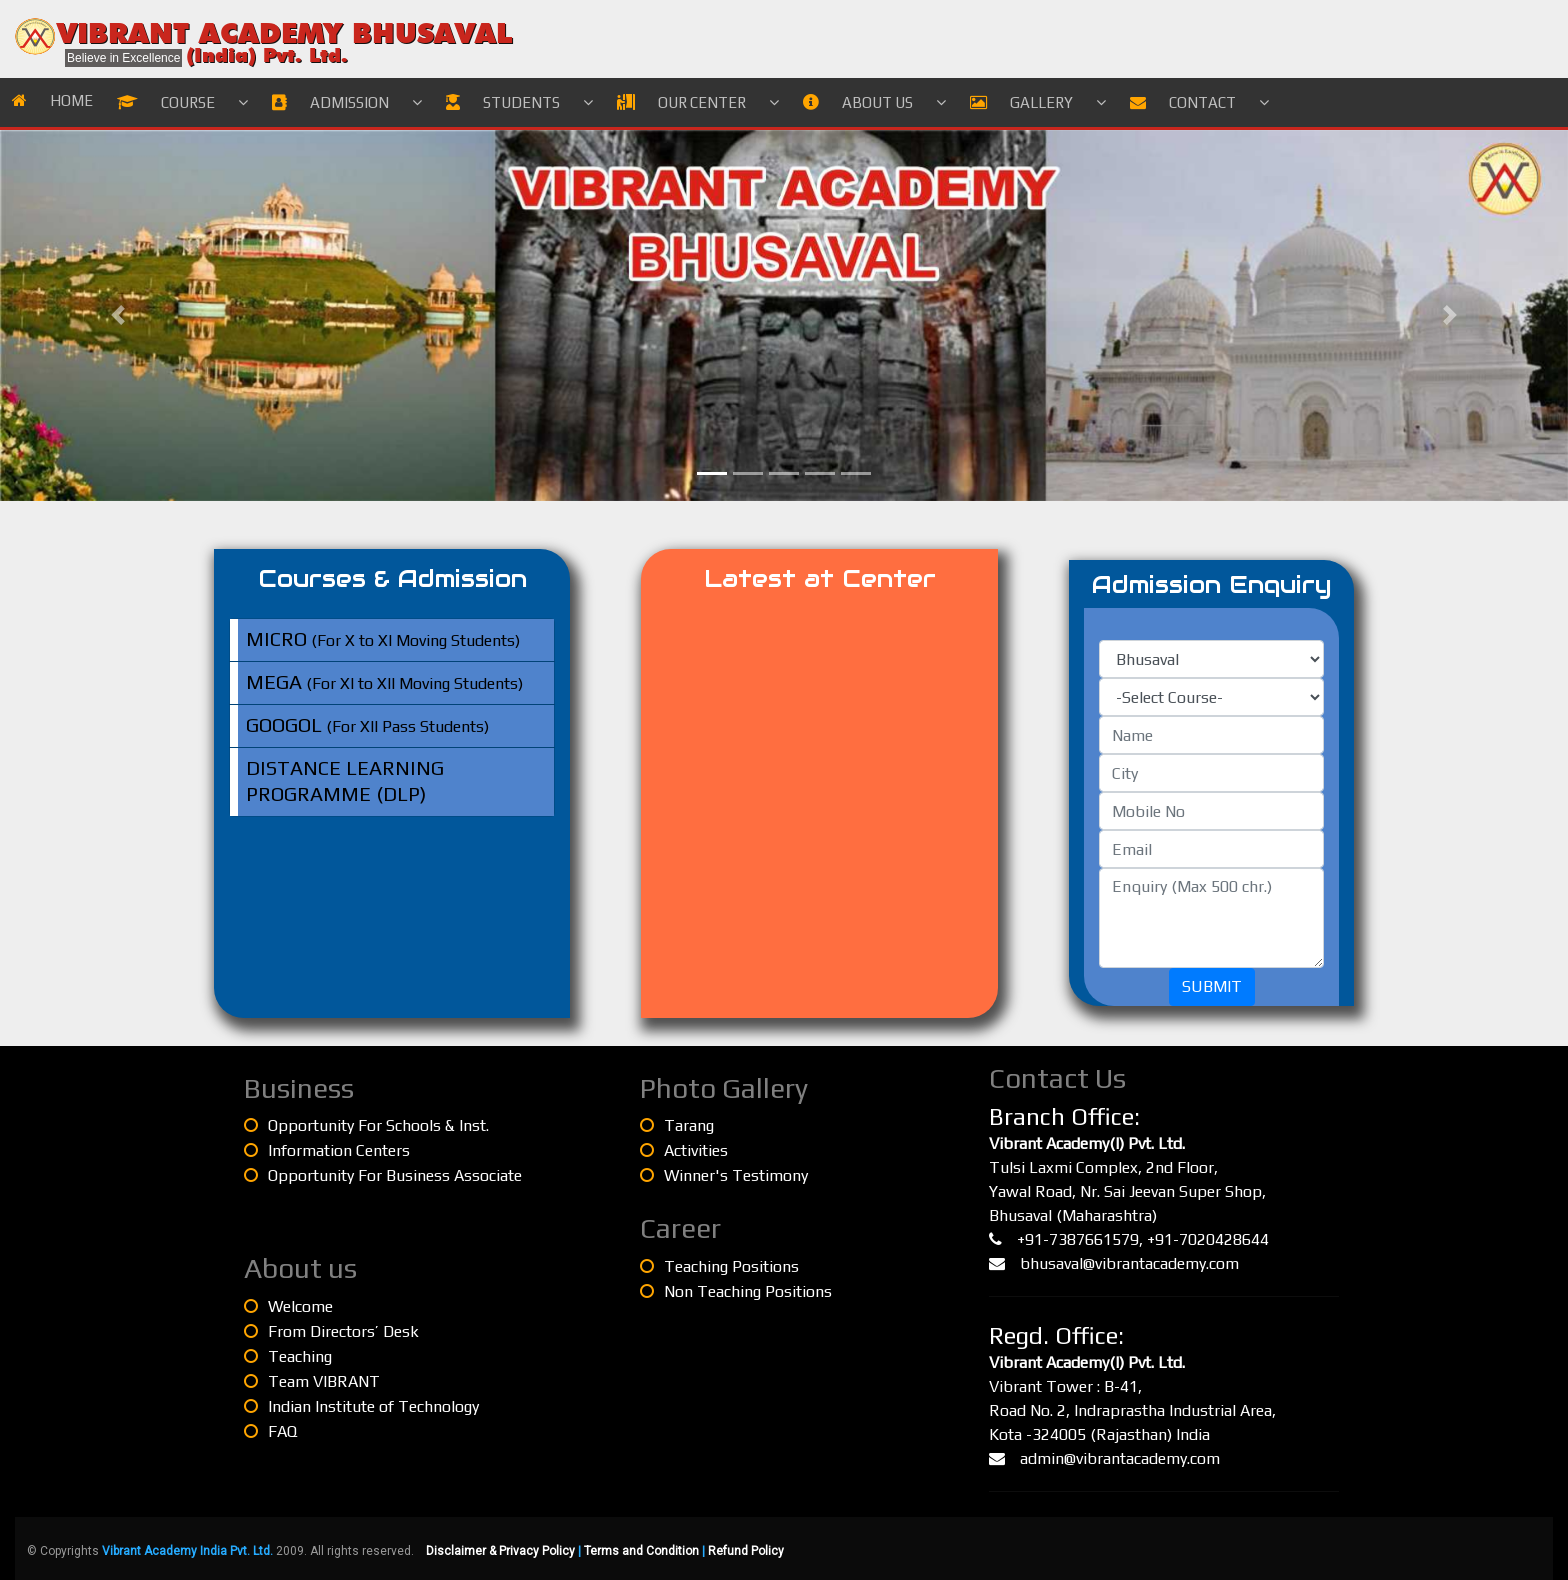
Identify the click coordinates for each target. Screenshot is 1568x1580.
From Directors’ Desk (331, 1331)
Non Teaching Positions (736, 1291)
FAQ (270, 1431)
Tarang (677, 1125)
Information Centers (327, 1150)
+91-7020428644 (1208, 1239)
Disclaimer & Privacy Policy (500, 1551)
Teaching (288, 1356)
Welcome (288, 1306)
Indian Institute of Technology (361, 1406)
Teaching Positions (719, 1266)
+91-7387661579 (1078, 1239)
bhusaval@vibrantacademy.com (1129, 1263)
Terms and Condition (641, 1551)
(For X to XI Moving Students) (383, 638)
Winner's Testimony (724, 1175)
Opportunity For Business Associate (383, 1175)
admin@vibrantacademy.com (1120, 1458)
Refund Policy (746, 1551)
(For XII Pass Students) (367, 724)
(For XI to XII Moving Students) (384, 681)
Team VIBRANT (312, 1381)
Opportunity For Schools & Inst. (366, 1125)
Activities (684, 1150)
